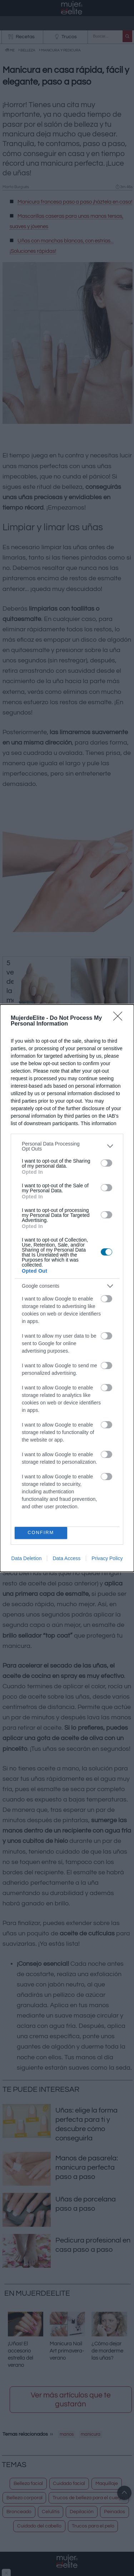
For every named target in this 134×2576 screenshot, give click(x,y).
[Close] (120, 1018)
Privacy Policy (107, 1558)
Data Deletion (26, 1558)
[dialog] (67, 1288)
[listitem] (67, 1146)
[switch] (106, 1163)
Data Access (66, 1558)
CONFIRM (41, 1532)
